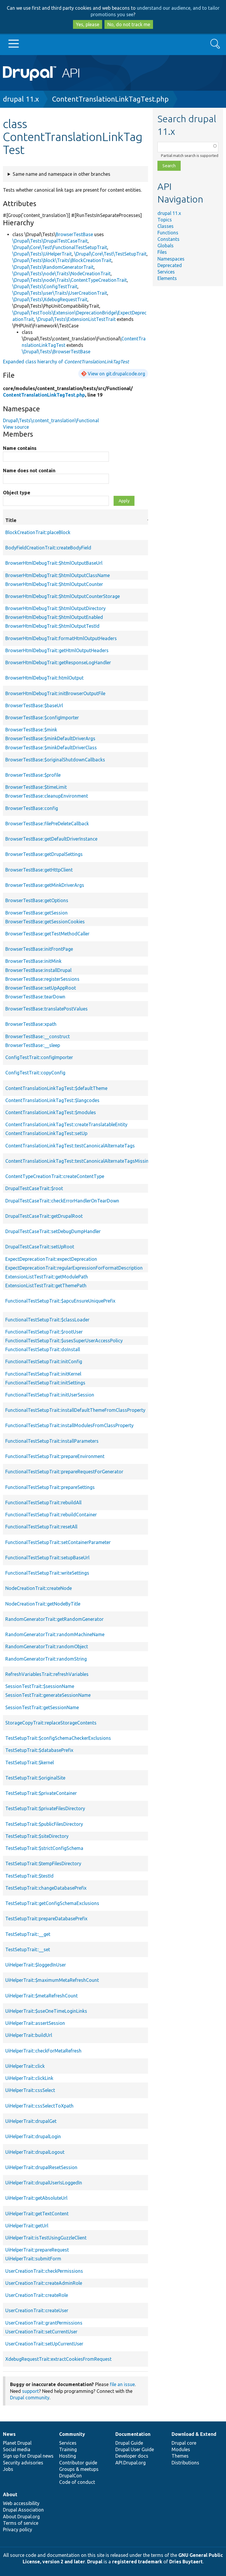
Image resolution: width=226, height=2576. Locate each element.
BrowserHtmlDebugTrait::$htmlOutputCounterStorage (62, 596)
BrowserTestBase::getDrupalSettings (44, 854)
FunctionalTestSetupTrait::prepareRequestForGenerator (64, 1471)
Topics (164, 219)
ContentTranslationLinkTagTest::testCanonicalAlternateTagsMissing (78, 1161)
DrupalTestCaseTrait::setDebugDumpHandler (53, 1231)
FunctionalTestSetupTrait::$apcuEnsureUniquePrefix (60, 1300)
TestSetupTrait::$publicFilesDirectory (44, 1824)
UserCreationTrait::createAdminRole (43, 2283)
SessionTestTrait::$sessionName (39, 1686)
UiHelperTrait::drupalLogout (34, 2152)
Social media (16, 2449)
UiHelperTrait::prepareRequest (37, 2249)
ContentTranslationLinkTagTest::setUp (46, 1133)
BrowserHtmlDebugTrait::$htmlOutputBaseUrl (53, 563)
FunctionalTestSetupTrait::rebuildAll (43, 1502)
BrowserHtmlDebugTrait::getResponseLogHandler (58, 662)
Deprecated (169, 265)
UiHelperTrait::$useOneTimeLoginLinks (46, 2011)
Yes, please (87, 24)
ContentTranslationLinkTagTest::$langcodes (52, 1100)
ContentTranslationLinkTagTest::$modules (50, 1112)
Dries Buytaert (186, 2561)
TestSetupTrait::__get (27, 1934)
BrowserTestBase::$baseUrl (34, 705)
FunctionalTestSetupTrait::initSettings (45, 1382)
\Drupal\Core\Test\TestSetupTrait (110, 253)
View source (16, 427)
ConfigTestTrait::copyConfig (35, 1072)
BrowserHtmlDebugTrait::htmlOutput (44, 677)
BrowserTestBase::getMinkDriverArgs (44, 885)
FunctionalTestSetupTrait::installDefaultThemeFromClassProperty (75, 1410)
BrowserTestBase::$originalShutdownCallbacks (55, 759)
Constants (168, 239)
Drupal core (184, 2443)
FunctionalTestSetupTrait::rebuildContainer (51, 1514)
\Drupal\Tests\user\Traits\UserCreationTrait (59, 293)
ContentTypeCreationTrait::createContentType (54, 1176)
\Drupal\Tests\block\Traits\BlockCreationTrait (62, 260)
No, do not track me (128, 24)
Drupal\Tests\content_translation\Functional (51, 420)
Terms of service (20, 2523)
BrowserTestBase (74, 234)
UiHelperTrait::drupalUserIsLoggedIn (43, 2182)
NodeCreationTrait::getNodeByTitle (42, 1603)
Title (78, 520)
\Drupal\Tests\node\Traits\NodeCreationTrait (61, 273)
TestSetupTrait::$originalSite (35, 1777)
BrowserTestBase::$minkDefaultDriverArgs (50, 738)
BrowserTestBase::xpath (30, 1024)
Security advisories (23, 2462)
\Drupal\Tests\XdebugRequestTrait (49, 299)
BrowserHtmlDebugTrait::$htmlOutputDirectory (55, 608)
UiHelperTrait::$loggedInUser (35, 1964)
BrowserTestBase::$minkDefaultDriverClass (51, 747)
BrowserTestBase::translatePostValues (46, 1008)
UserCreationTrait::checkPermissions (44, 2271)
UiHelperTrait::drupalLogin (33, 2136)
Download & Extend (194, 2434)
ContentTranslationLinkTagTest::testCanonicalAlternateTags (70, 1145)
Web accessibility (21, 2503)
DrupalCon (70, 2475)
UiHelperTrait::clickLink (29, 2078)
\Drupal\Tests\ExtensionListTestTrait (76, 319)
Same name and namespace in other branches (61, 174)
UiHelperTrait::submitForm (33, 2258)
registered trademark (137, 2561)
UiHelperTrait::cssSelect (30, 2090)
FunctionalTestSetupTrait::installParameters (52, 1441)
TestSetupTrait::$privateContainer (41, 1793)
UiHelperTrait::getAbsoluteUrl (36, 2198)
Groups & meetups (79, 2469)
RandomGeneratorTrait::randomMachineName (54, 1634)
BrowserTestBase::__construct (37, 1036)
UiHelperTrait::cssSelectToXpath (39, 2105)
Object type (16, 492)
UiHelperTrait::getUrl (26, 2225)
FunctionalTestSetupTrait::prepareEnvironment (54, 1456)
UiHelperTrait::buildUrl (28, 2035)
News (9, 2434)
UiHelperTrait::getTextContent (37, 2213)
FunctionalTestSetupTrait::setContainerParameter (58, 1542)
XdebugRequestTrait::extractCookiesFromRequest (58, 2359)
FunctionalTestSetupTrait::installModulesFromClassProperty (69, 1425)
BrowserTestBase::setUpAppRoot (40, 987)
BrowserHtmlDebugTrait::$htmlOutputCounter (54, 584)
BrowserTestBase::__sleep (32, 1045)
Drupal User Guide (134, 2449)
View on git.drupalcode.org (116, 373)
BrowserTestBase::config (31, 808)
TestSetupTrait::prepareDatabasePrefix (46, 1918)
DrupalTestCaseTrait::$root (34, 1188)
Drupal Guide (129, 2443)
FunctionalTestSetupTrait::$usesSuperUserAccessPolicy (64, 1340)
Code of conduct (77, 2482)
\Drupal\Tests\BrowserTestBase (56, 351)
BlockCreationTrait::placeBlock (37, 532)
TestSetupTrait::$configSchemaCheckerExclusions (58, 1738)
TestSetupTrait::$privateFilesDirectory (45, 1808)
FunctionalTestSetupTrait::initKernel (43, 1373)
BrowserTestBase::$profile (33, 775)
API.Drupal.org (130, 2462)
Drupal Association (23, 2509)
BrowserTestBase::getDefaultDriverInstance (51, 838)
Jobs (8, 2469)
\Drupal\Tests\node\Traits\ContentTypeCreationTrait (69, 280)
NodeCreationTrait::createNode (38, 1588)
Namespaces (171, 258)
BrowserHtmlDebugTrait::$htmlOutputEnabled (54, 617)
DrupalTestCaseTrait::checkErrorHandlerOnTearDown (62, 1200)
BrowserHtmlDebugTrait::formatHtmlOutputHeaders (61, 638)
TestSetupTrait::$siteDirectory (37, 1836)
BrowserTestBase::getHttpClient (39, 869)
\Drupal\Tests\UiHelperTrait (42, 253)
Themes (180, 2456)
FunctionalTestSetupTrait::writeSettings (47, 1573)
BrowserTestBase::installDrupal (38, 970)
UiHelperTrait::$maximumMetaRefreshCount (52, 1980)
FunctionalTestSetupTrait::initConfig (43, 1361)
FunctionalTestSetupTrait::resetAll (41, 1526)
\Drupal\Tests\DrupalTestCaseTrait (50, 240)
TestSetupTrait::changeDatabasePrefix (46, 1888)
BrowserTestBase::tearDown (35, 996)
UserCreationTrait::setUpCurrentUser (44, 2343)
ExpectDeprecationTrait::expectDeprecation (51, 1259)
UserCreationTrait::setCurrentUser (41, 2331)
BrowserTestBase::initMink (33, 961)
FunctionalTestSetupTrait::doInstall (42, 1349)
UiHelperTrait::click (25, 2066)
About (10, 2494)
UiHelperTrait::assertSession (35, 2023)
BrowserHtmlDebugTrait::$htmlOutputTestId (52, 626)
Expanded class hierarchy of (66, 361)
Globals (165, 245)
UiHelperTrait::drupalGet (30, 2121)
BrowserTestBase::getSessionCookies (45, 921)
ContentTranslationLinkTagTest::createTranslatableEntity (66, 1124)
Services (166, 271)
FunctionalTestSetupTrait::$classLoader (47, 1319)
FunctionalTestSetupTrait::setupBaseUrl (47, 1557)
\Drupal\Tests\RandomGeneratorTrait (53, 267)
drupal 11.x (21, 99)
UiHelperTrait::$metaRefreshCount (41, 1995)
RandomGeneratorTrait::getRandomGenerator (54, 1619)
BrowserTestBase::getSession (36, 912)
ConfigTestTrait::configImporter (39, 1057)
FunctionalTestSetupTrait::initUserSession (49, 1394)
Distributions (185, 2462)
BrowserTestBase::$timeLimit (36, 787)
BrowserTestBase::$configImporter (42, 717)
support (30, 2391)
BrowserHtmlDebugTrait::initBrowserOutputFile (55, 693)
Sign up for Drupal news (28, 2456)
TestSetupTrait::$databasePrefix (39, 1750)
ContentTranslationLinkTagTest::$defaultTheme (56, 1088)
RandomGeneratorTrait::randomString (46, 1658)
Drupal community (29, 2397)
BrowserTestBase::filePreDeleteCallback (47, 823)
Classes (165, 226)
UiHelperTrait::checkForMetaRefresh (43, 2050)
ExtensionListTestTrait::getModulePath (46, 1276)
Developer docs (131, 2456)
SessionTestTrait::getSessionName (42, 1707)
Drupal (94, 2561)
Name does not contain (29, 470)
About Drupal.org (21, 2516)
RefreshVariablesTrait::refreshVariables (47, 1674)
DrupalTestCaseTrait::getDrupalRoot (44, 1216)
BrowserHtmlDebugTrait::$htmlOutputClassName (57, 575)
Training (68, 2449)
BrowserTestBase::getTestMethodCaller (47, 933)
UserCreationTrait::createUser (36, 2310)
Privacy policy (17, 2529)
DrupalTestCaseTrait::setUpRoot (39, 1246)
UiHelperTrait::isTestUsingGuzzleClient (46, 2237)
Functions (167, 232)
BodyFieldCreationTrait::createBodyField (48, 547)
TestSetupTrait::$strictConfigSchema (44, 1848)
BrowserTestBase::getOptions (36, 900)
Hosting (67, 2456)
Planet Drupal (17, 2443)
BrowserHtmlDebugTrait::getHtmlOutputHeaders (57, 650)
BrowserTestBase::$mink (31, 729)
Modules (181, 2449)
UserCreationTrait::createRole (36, 2295)
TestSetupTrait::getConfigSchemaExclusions (52, 1903)
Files (162, 252)
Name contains (19, 448)
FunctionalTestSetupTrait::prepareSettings (50, 1487)
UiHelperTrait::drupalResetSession (41, 2167)
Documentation (132, 2434)
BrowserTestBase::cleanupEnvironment (46, 796)
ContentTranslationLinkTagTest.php (110, 99)
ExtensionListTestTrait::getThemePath (46, 1285)
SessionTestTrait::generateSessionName (48, 1695)
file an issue (122, 2384)
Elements (167, 278)
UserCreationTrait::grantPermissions (43, 2322)
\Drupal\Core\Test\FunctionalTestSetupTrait (59, 247)
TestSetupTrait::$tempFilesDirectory (43, 1863)
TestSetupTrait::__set (27, 1949)
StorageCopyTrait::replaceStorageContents (51, 1722)
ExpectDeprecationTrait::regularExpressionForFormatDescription (74, 1267)
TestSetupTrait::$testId (29, 1875)
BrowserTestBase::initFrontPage (39, 949)
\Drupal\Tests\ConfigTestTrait (44, 286)
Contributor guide (78, 2462)
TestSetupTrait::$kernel (29, 1762)
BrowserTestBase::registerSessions (42, 979)
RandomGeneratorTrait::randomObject (46, 1646)
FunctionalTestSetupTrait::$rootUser (44, 1331)
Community (72, 2434)
